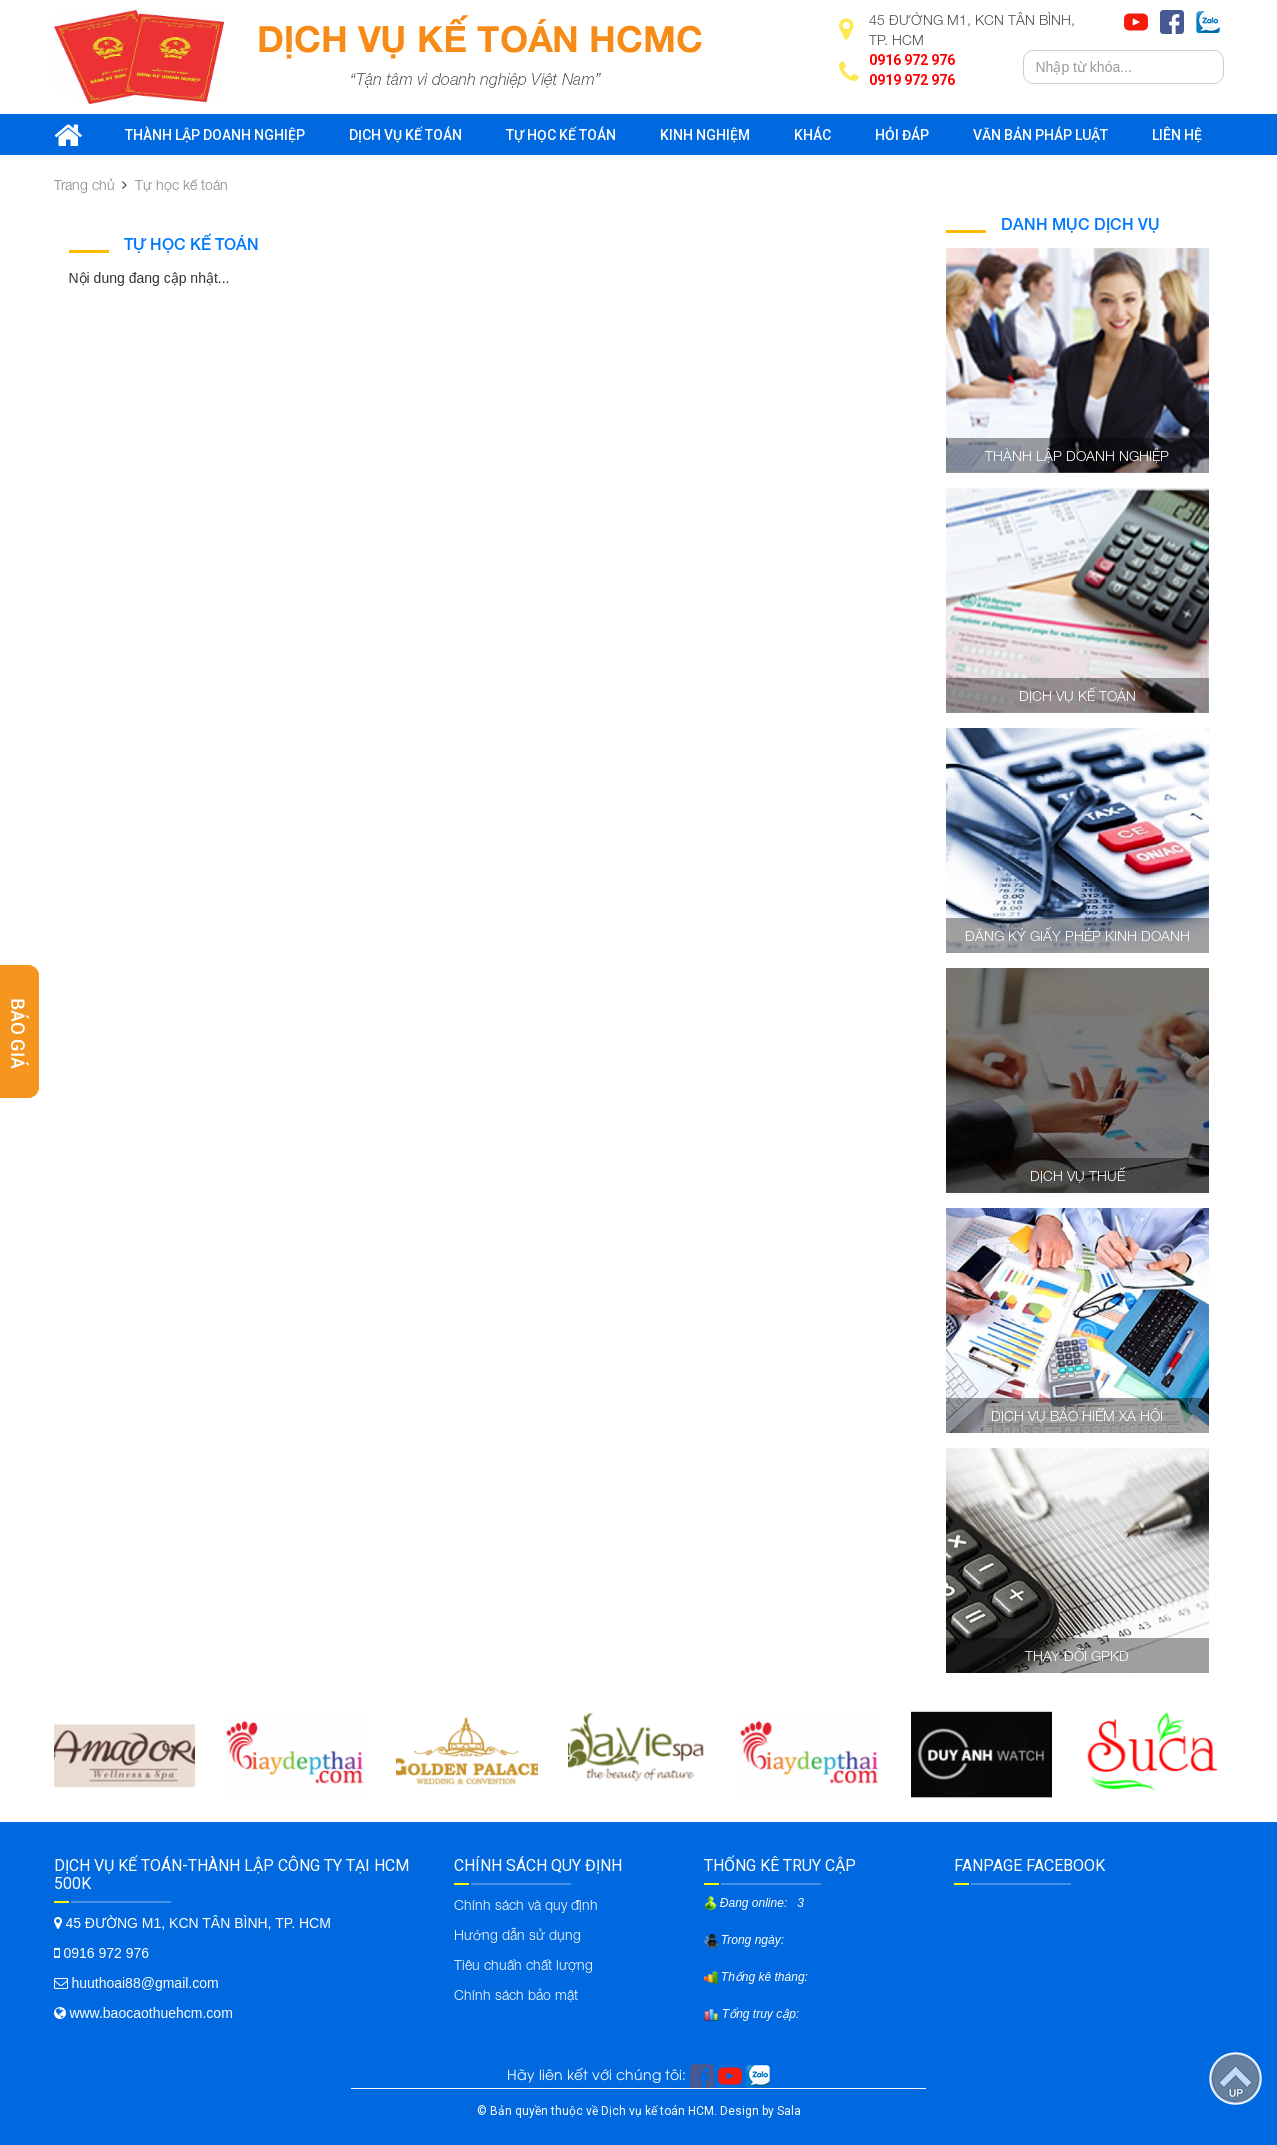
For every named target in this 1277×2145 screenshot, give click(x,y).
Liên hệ (1177, 135)
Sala (789, 2111)
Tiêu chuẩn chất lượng (523, 1964)
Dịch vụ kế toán (405, 135)
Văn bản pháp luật (1040, 135)
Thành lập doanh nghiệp (215, 135)
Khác (812, 135)
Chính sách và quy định (526, 1904)
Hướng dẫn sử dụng (517, 1934)
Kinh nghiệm (705, 135)
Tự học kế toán (561, 135)
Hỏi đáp (902, 135)
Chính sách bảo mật (516, 1994)
